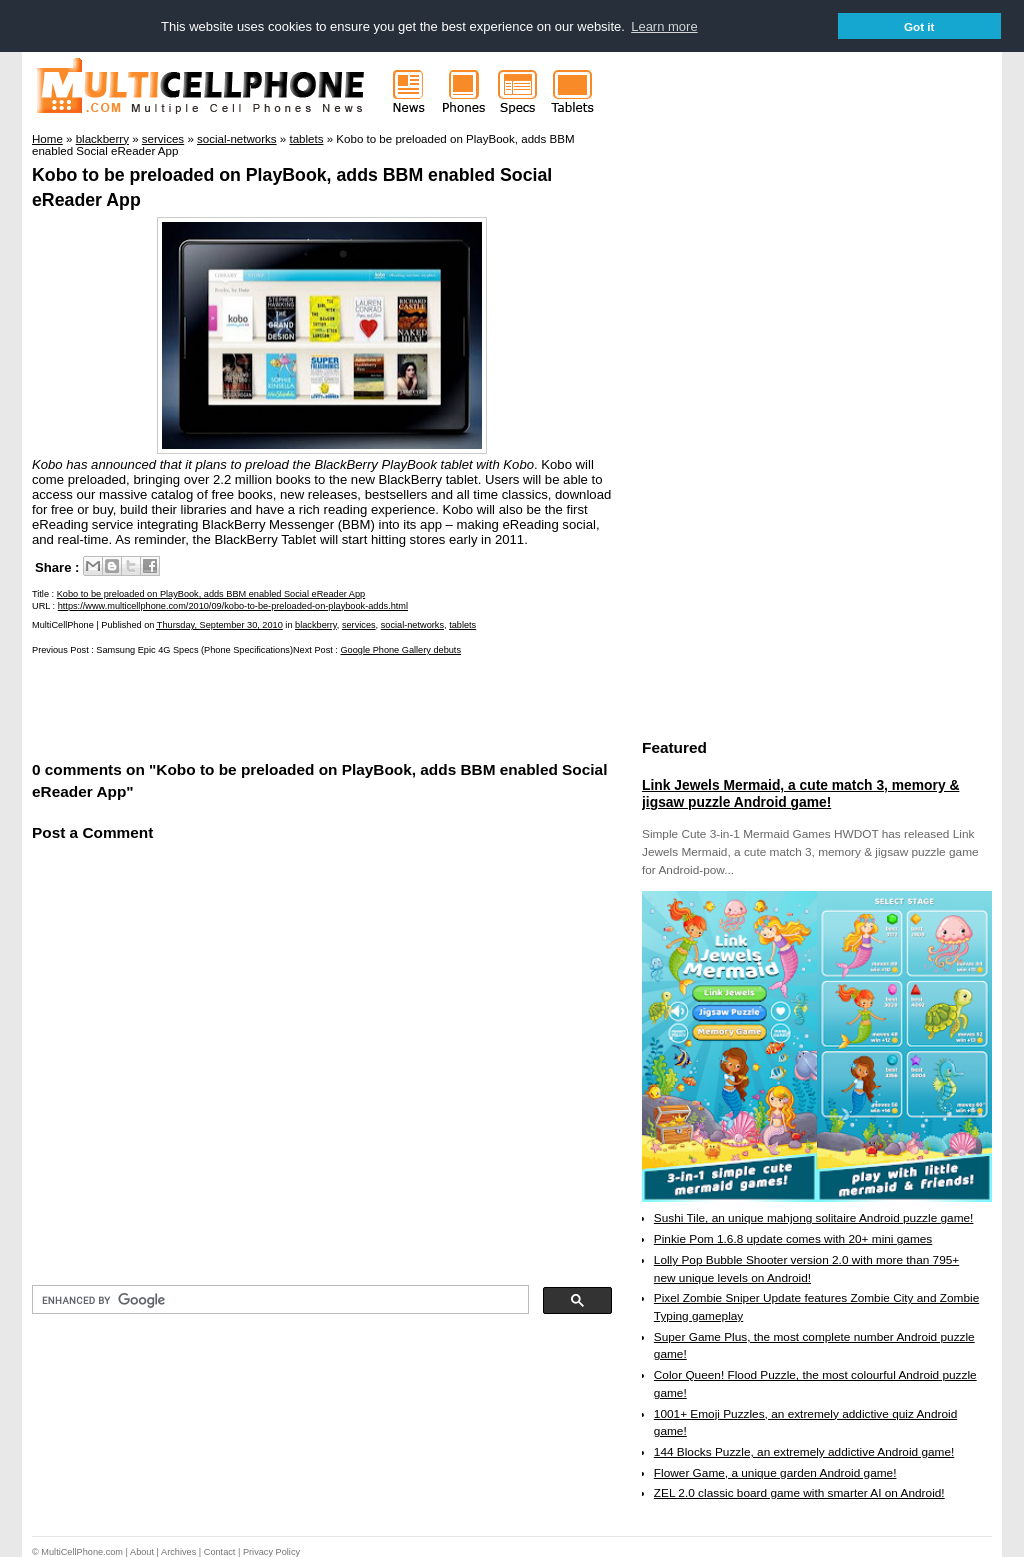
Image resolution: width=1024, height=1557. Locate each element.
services (359, 624)
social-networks (412, 624)
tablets (462, 624)
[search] (278, 1300)
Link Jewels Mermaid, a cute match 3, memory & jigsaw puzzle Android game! (800, 793)
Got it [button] (919, 26)
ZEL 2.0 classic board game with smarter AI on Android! (799, 1493)
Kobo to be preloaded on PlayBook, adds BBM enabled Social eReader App (211, 594)
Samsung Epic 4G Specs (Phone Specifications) (194, 649)
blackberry (316, 624)
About (142, 1551)
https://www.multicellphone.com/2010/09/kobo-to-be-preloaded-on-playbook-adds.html (233, 605)
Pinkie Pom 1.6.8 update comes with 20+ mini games (793, 1238)
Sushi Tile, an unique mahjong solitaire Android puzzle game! (814, 1218)
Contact (220, 1551)
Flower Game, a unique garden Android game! (775, 1472)
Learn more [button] (664, 26)
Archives (178, 1551)
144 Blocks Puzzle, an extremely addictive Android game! (804, 1451)
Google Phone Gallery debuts (400, 649)
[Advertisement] (266, 706)
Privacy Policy (271, 1551)
